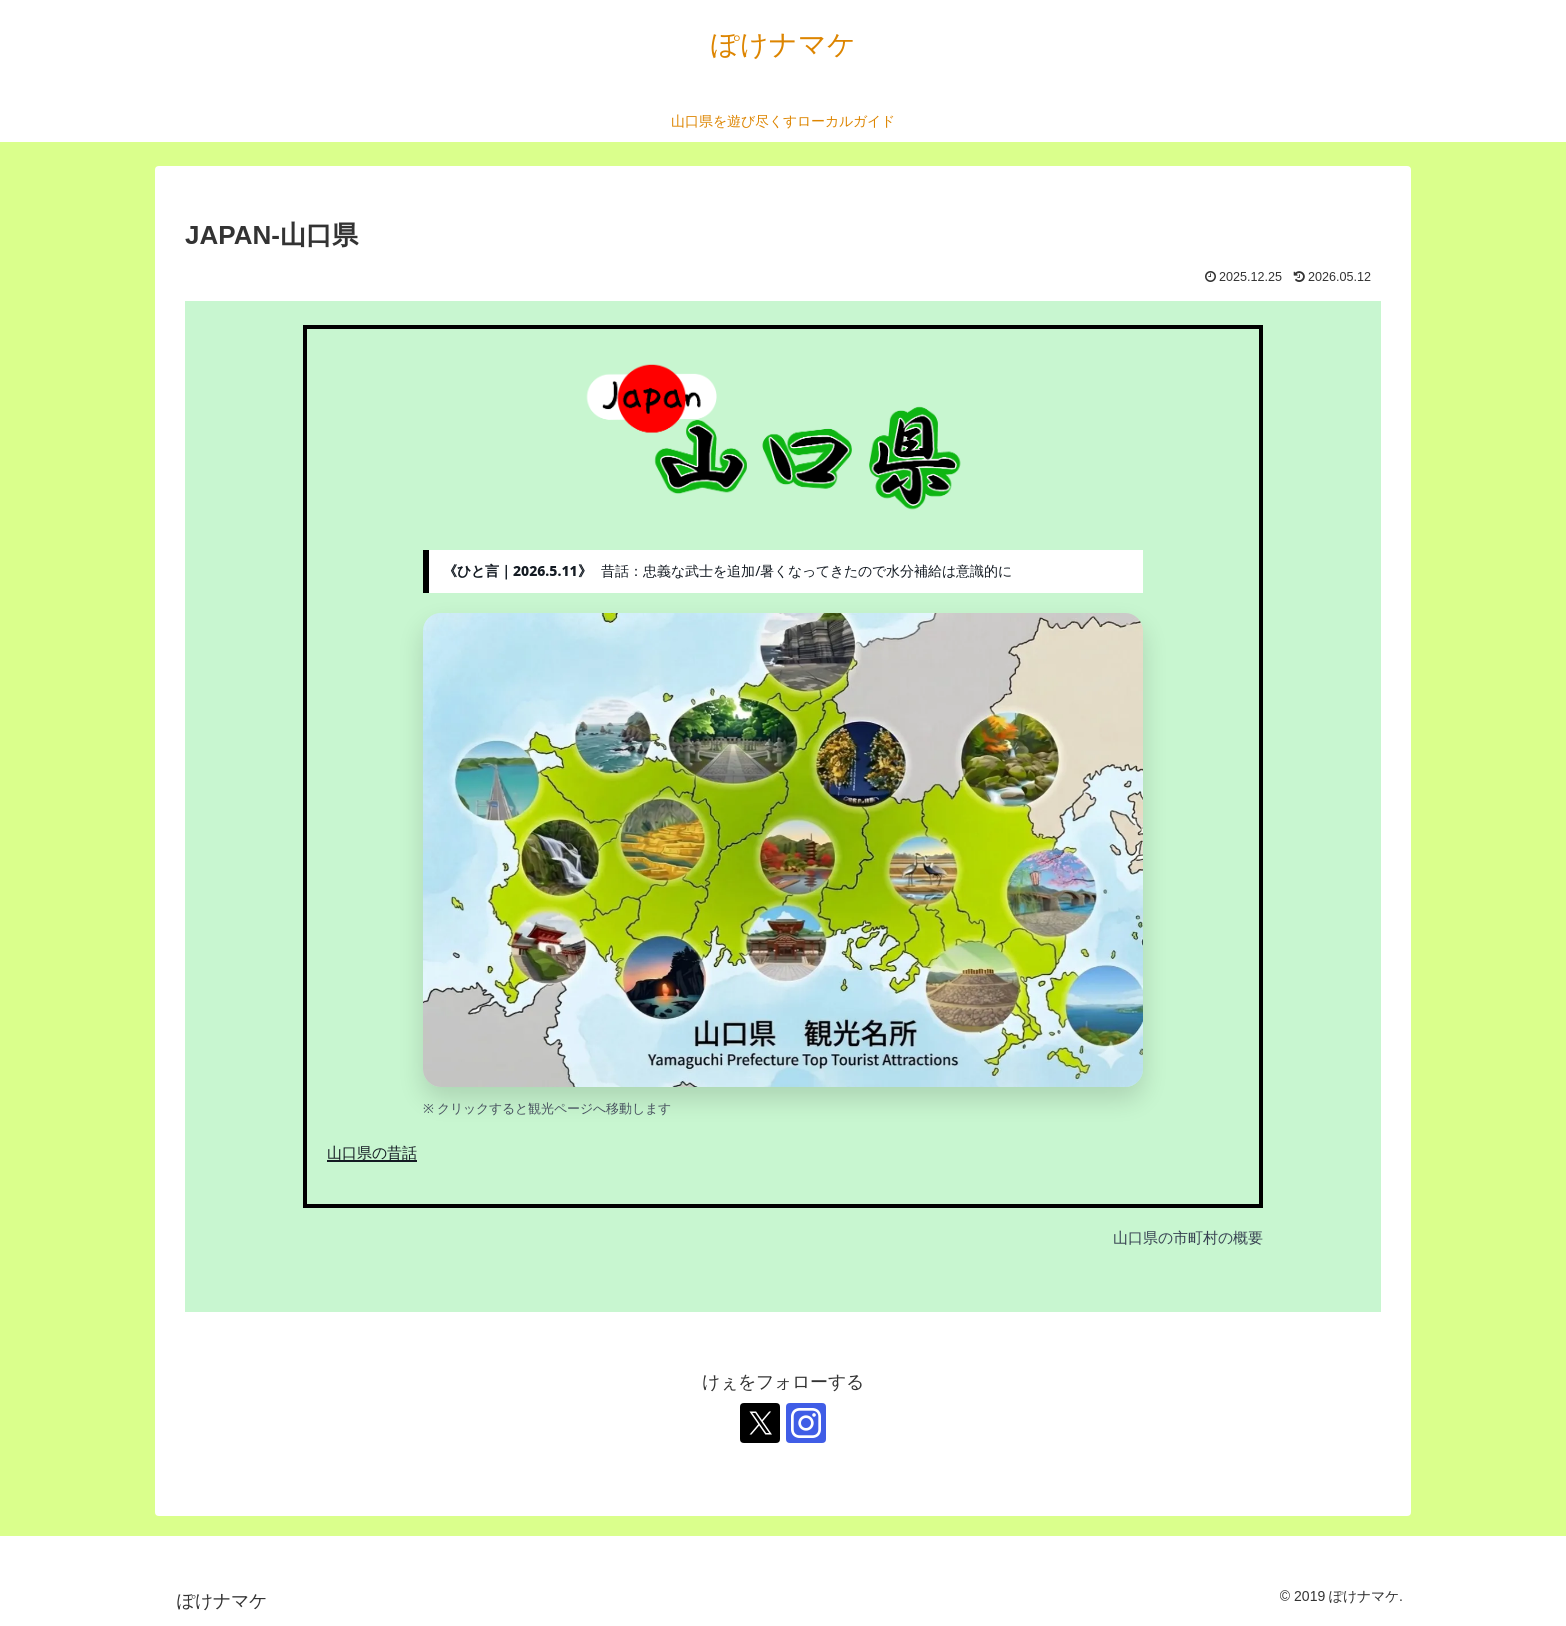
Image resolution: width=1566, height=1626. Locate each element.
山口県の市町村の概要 (1188, 1237)
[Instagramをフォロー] (806, 1423)
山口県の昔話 (372, 1152)
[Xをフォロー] (760, 1423)
